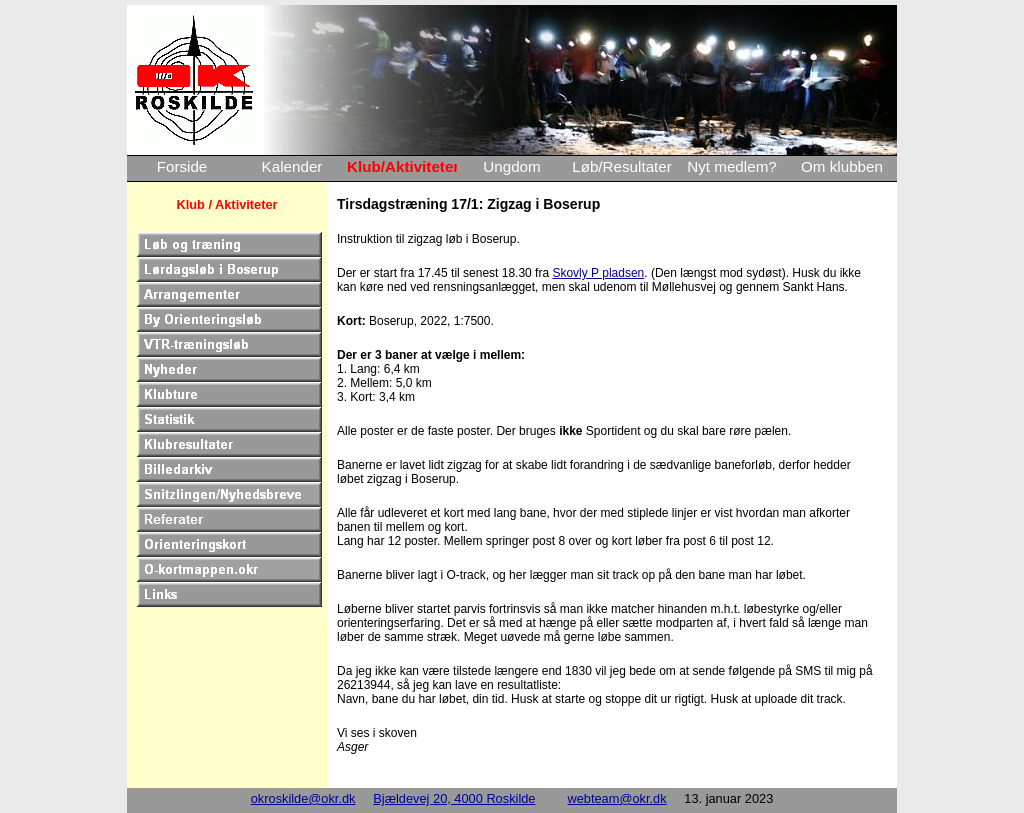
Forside (182, 166)
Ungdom (511, 166)
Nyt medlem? (731, 166)
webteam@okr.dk (616, 798)
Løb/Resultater (622, 166)
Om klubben (842, 166)
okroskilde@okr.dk (303, 798)
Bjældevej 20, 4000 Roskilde (454, 798)
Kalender (292, 166)
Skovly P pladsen (598, 273)
